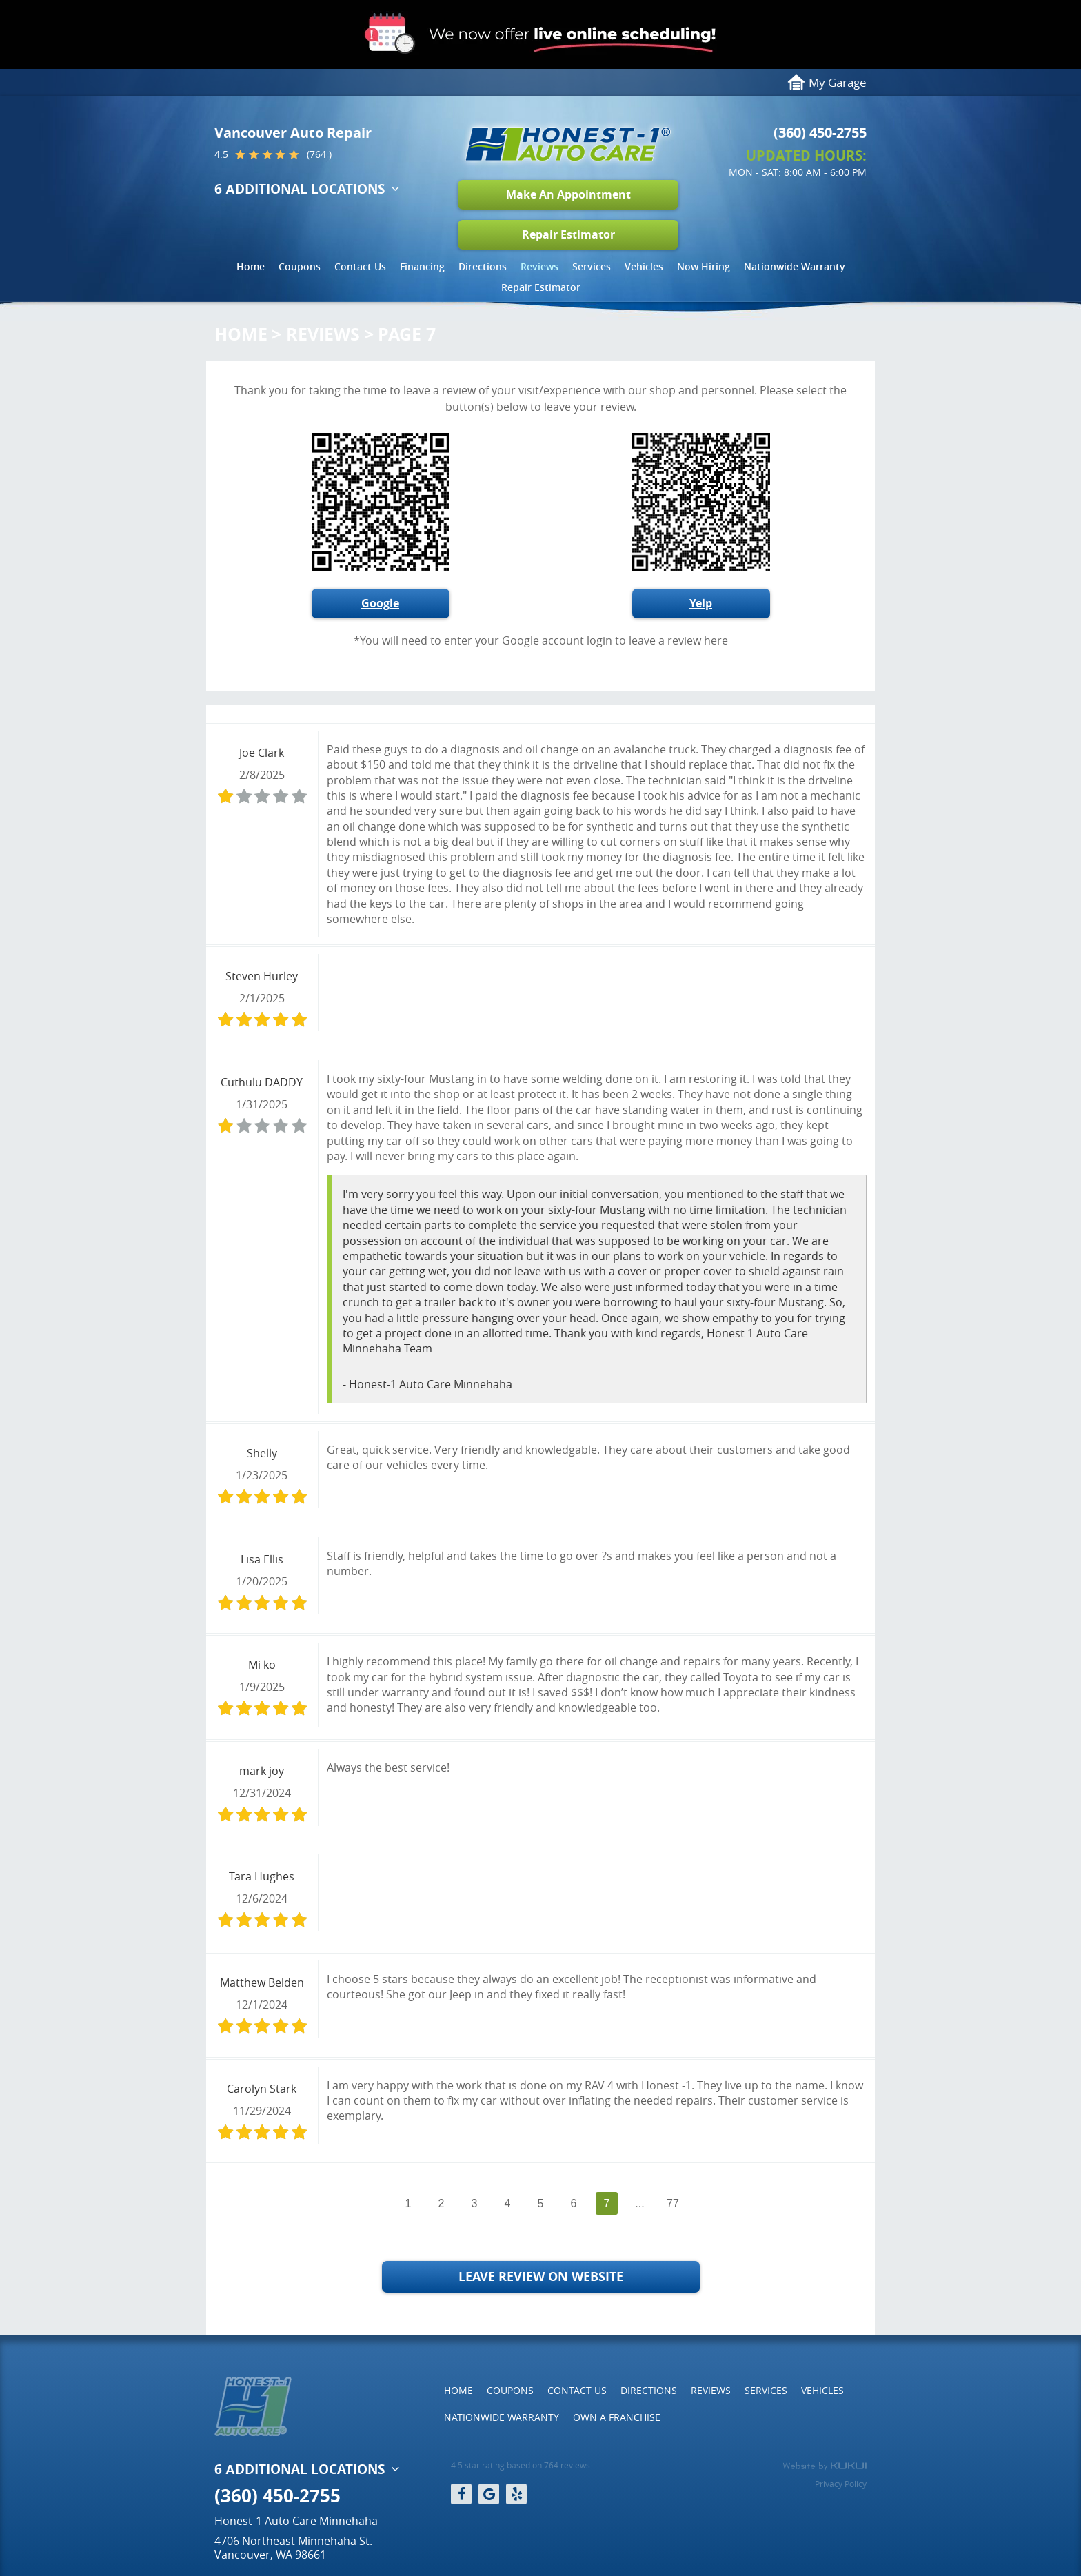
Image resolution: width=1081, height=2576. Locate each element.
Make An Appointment (568, 194)
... (639, 2203)
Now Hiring (703, 266)
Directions (482, 266)
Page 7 (407, 334)
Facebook (461, 2494)
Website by (824, 2466)
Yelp (700, 603)
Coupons (300, 266)
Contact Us (360, 266)
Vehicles (644, 266)
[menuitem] (251, 270)
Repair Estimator (568, 234)
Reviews (539, 266)
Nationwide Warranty (794, 266)
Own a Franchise (616, 2417)
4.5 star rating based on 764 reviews (520, 2465)
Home (250, 266)
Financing (422, 266)
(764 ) (319, 154)
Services (591, 266)
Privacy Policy (841, 2483)
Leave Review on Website (540, 2276)
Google (380, 603)
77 (673, 2203)
